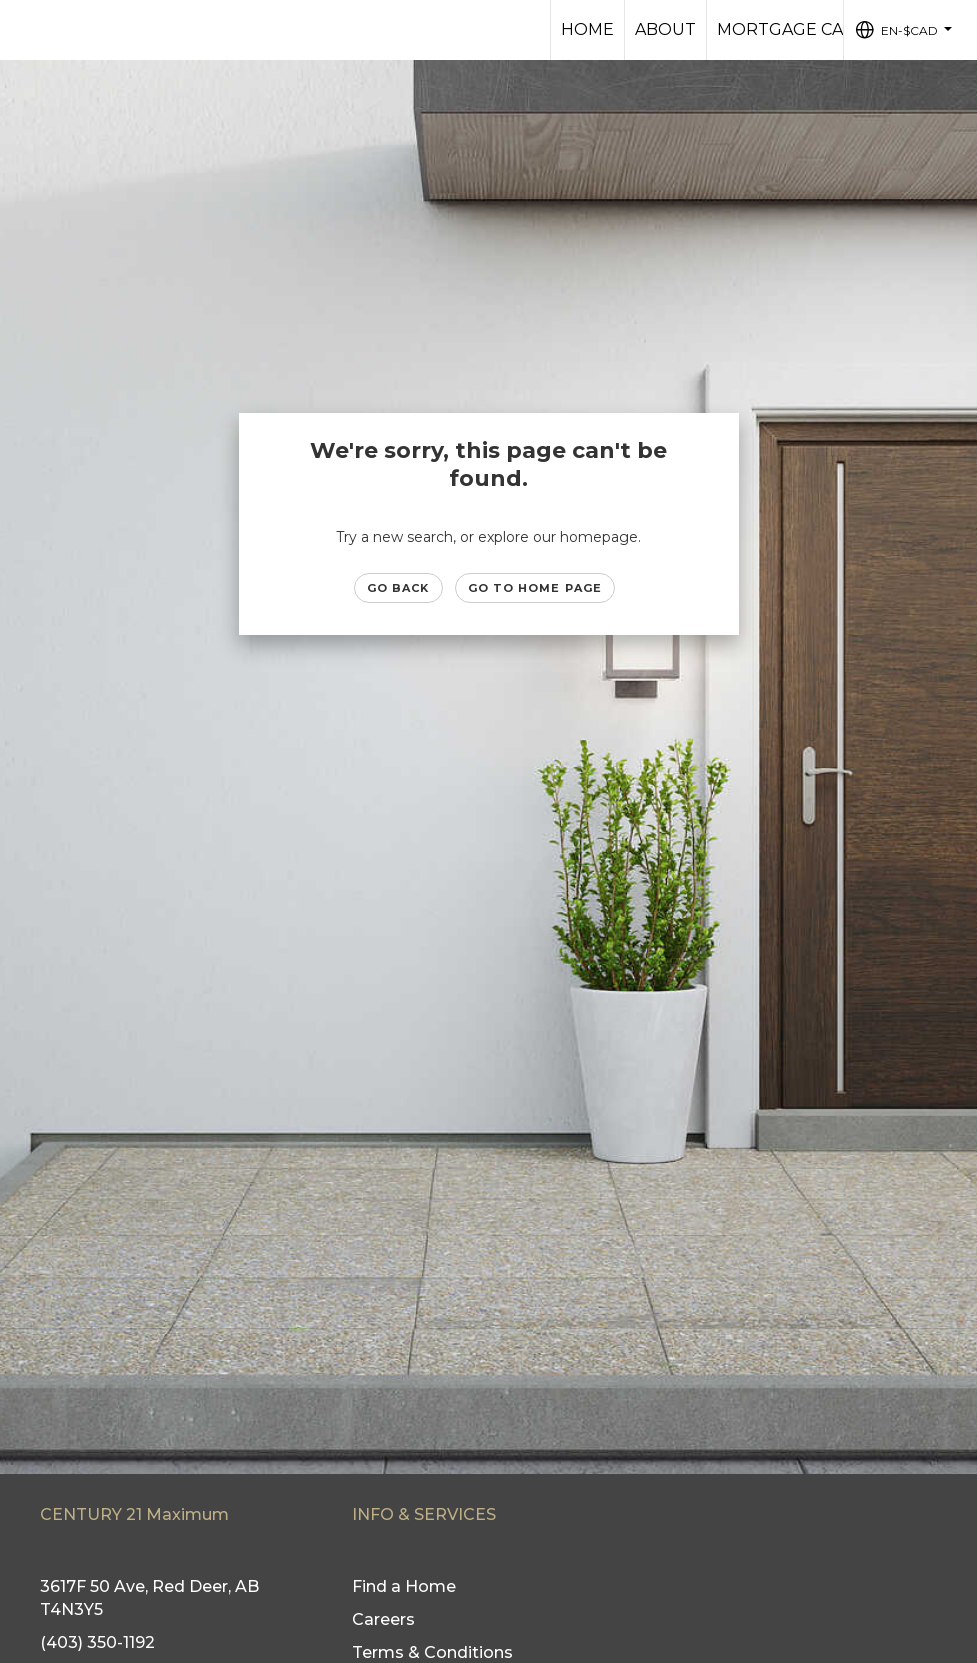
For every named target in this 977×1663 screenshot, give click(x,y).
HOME (587, 29)
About (665, 29)
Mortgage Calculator (824, 29)
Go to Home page (535, 588)
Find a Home (404, 1586)
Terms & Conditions (432, 1652)
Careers (383, 1619)
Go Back (398, 588)
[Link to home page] (25, 30)
